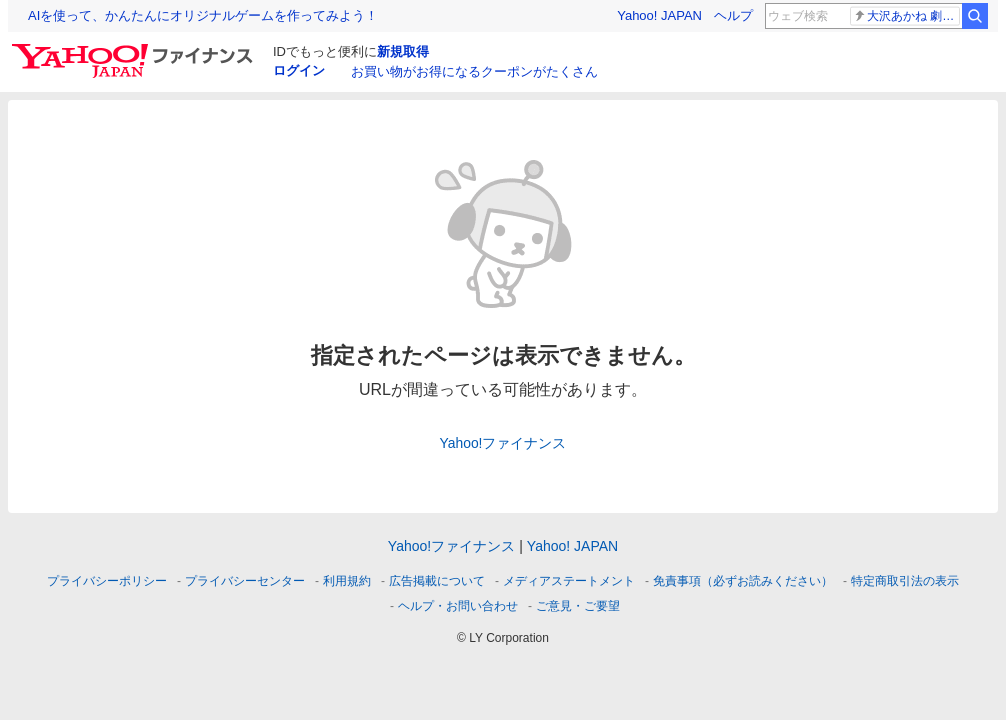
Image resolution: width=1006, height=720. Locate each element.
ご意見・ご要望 (578, 606)
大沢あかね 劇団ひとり (906, 16)
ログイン (299, 70)
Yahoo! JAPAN (659, 15)
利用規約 (347, 581)
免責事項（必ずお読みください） (743, 581)
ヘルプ (733, 15)
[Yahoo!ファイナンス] (135, 49)
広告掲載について (437, 581)
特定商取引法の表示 (905, 581)
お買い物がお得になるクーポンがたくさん (474, 71)
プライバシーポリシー (107, 581)
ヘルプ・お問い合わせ (458, 606)
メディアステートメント (569, 581)
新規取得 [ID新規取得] (403, 51)
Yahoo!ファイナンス (503, 443)
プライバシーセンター (245, 581)
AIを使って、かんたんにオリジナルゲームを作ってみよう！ (203, 15)
